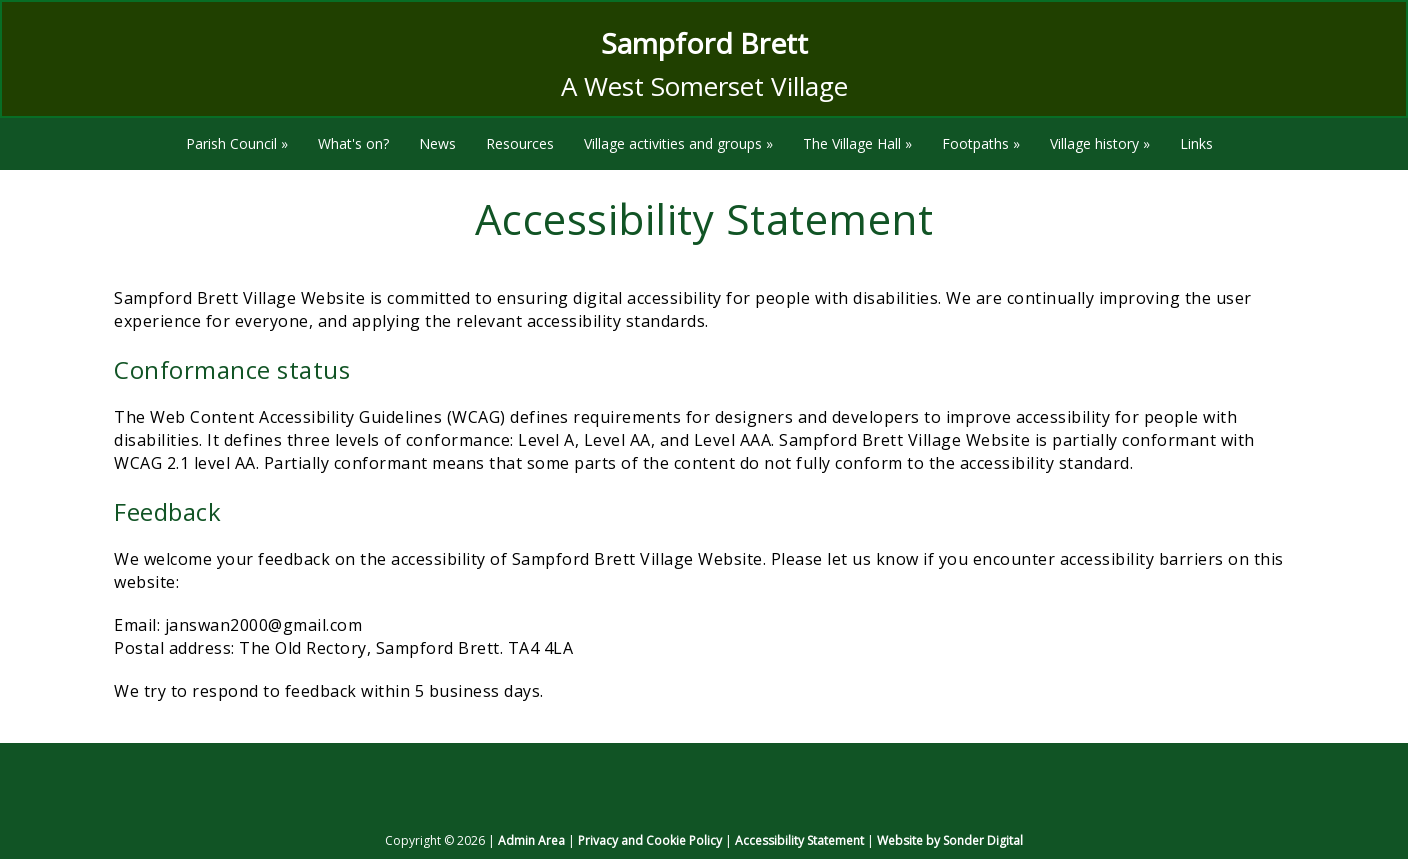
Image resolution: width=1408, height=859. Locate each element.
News (437, 143)
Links (1196, 143)
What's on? (353, 143)
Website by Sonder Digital (950, 840)
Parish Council (237, 143)
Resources (520, 143)
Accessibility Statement (799, 840)
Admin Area (531, 840)
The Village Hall (857, 143)
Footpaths (981, 143)
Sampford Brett (704, 43)
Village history (1100, 143)
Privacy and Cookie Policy (650, 840)
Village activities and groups (678, 143)
